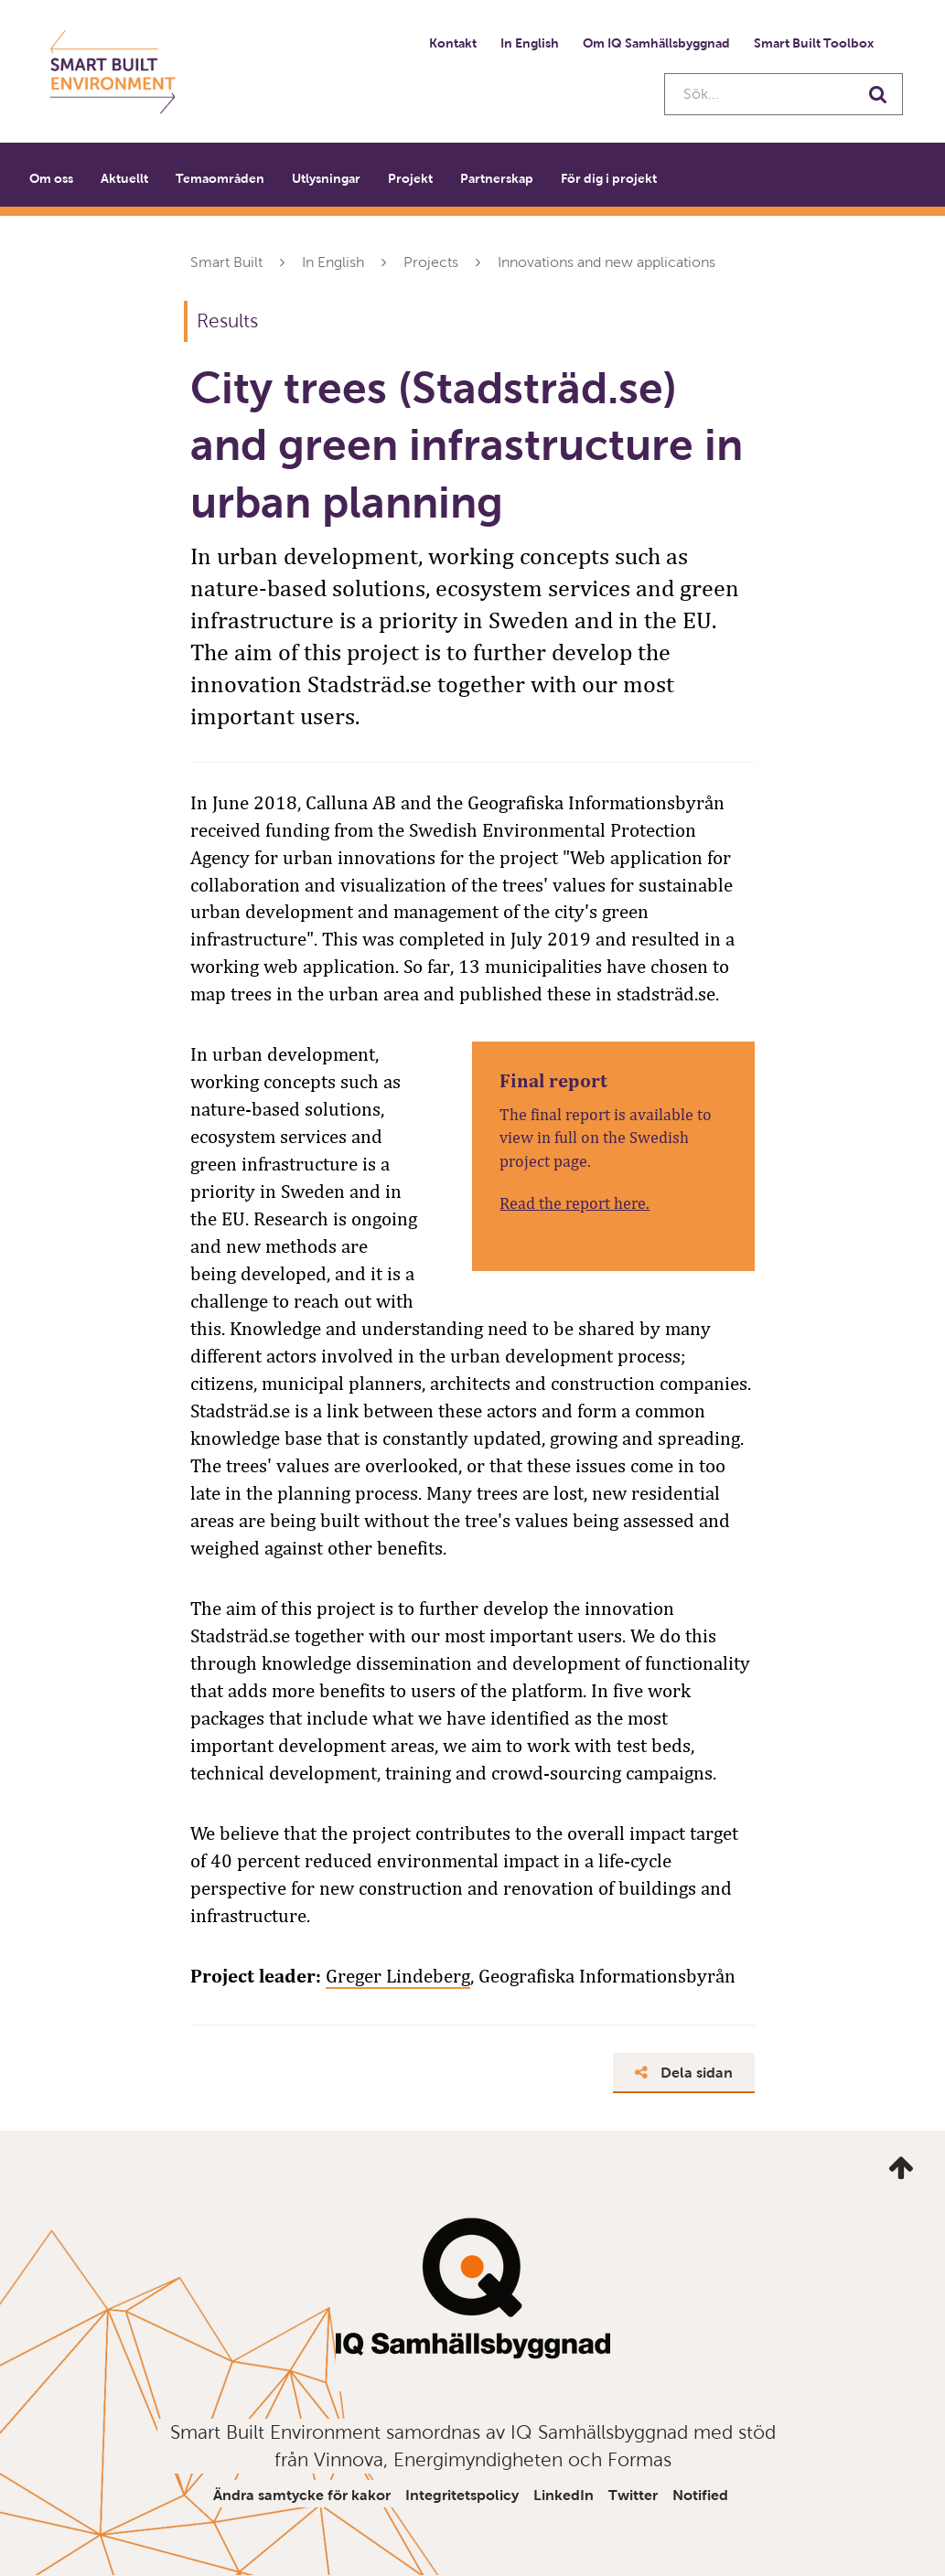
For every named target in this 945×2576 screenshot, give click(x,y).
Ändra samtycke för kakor (302, 2495)
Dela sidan (684, 2072)
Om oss (51, 178)
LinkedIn (563, 2495)
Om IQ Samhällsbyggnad (656, 43)
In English (529, 43)
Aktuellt (124, 178)
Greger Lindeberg (398, 1976)
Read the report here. (574, 1203)
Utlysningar (326, 178)
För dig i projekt (609, 178)
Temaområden (220, 178)
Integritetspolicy (462, 2495)
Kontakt (453, 43)
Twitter (633, 2495)
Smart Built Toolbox (814, 43)
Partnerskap (496, 178)
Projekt (410, 178)
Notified (700, 2495)
